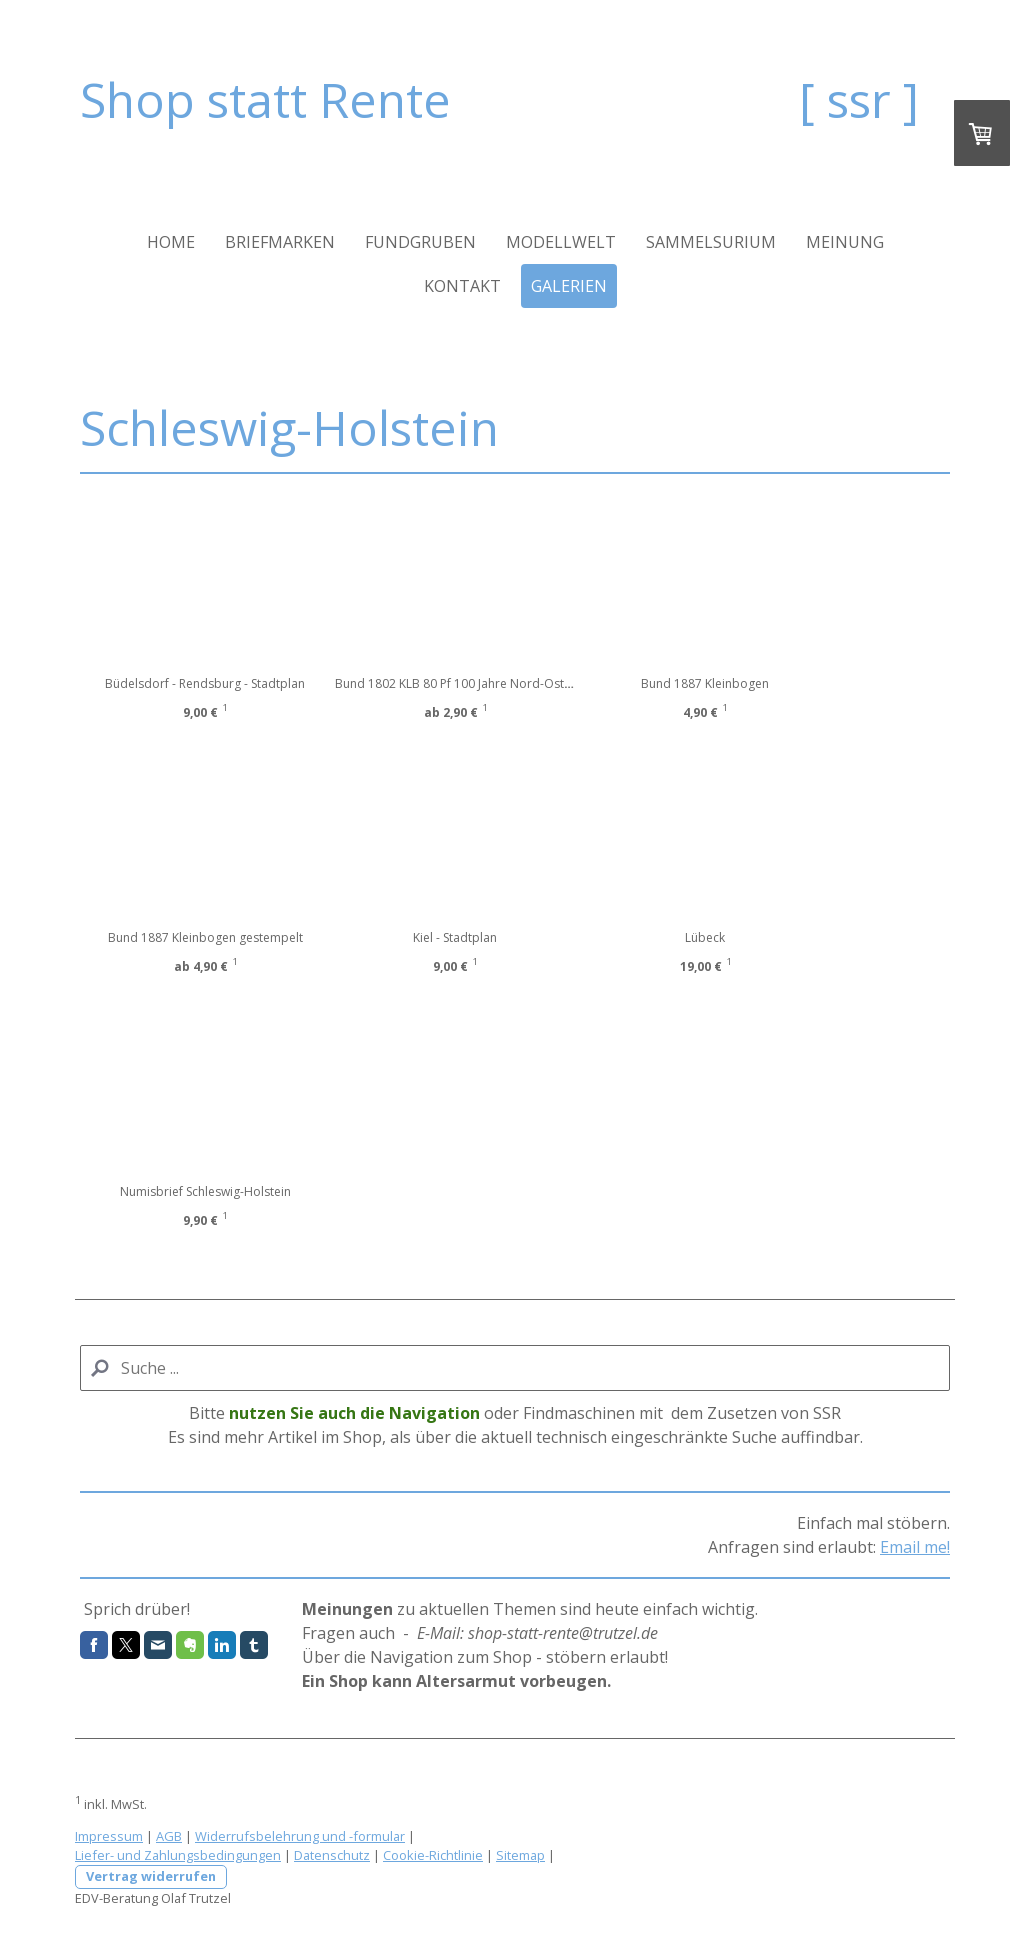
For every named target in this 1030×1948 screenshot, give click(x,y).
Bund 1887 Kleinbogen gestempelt (205, 937)
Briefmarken (280, 242)
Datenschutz (332, 1855)
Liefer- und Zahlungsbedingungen (178, 1855)
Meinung (845, 242)
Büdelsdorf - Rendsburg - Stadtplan (205, 683)
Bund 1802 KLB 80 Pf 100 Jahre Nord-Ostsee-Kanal (502, 683)
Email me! (915, 1547)
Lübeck (755, 937)
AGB (169, 1836)
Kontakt (462, 286)
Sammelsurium (711, 242)
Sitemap (520, 1855)
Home (171, 242)
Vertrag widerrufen (151, 1876)
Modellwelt (561, 242)
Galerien (569, 286)
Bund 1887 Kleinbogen (755, 683)
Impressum (109, 1836)
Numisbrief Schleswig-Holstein (205, 1191)
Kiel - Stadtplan (480, 937)
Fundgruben (420, 242)
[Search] (515, 1368)
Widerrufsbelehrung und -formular (300, 1836)
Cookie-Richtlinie (433, 1855)
